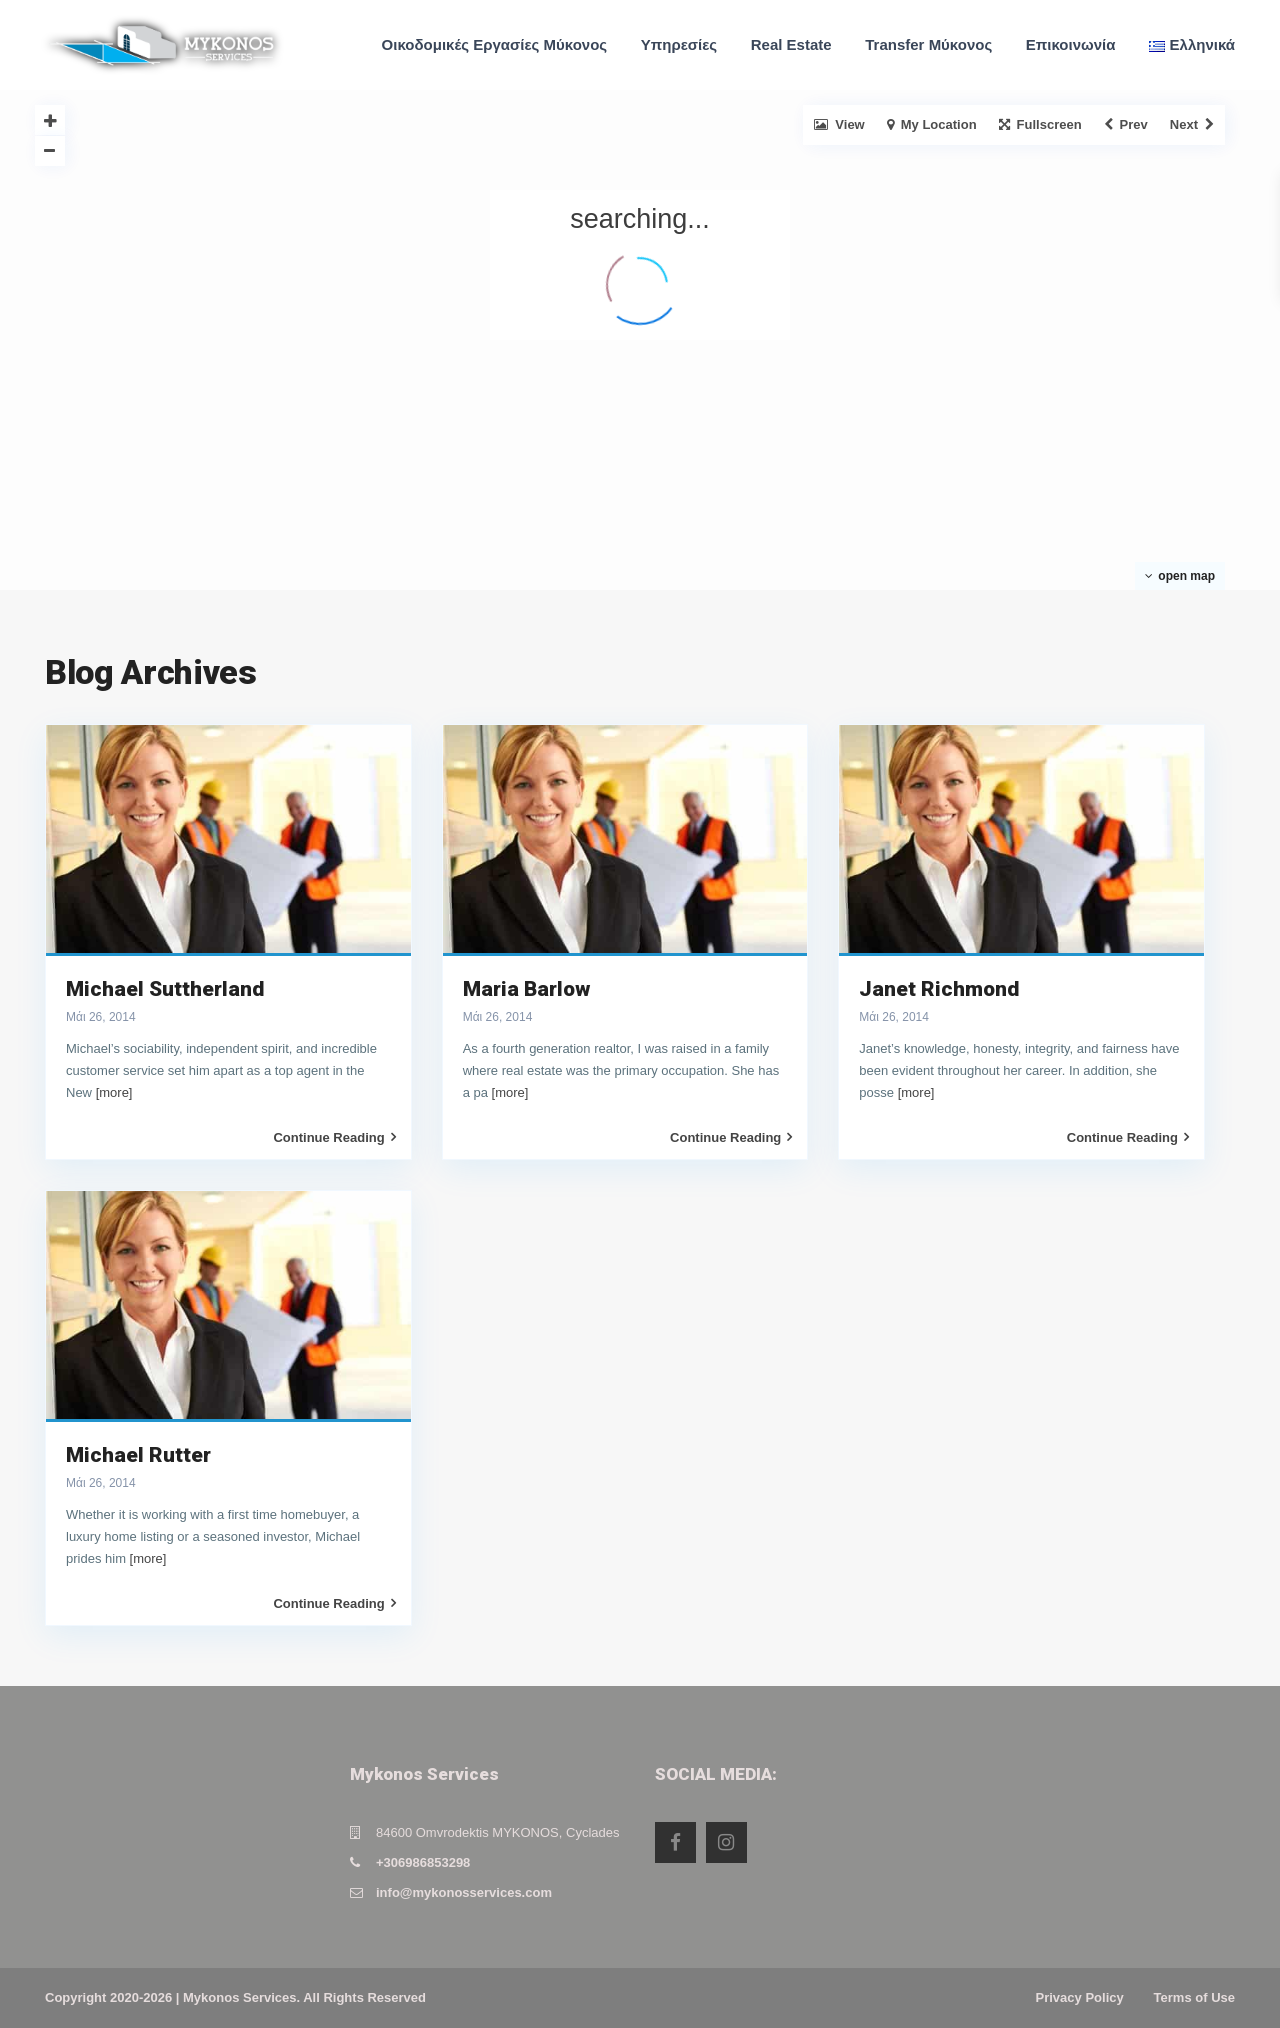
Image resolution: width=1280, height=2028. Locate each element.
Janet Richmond (939, 989)
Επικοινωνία (1071, 44)
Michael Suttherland (165, 989)
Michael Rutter (138, 1455)
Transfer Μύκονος (928, 44)
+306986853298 (423, 1862)
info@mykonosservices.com (464, 1892)
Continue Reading (334, 1137)
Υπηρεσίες (679, 44)
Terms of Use (1194, 1997)
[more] (114, 1092)
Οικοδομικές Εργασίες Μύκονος (495, 44)
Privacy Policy (1080, 1997)
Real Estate (791, 44)
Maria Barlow (526, 989)
